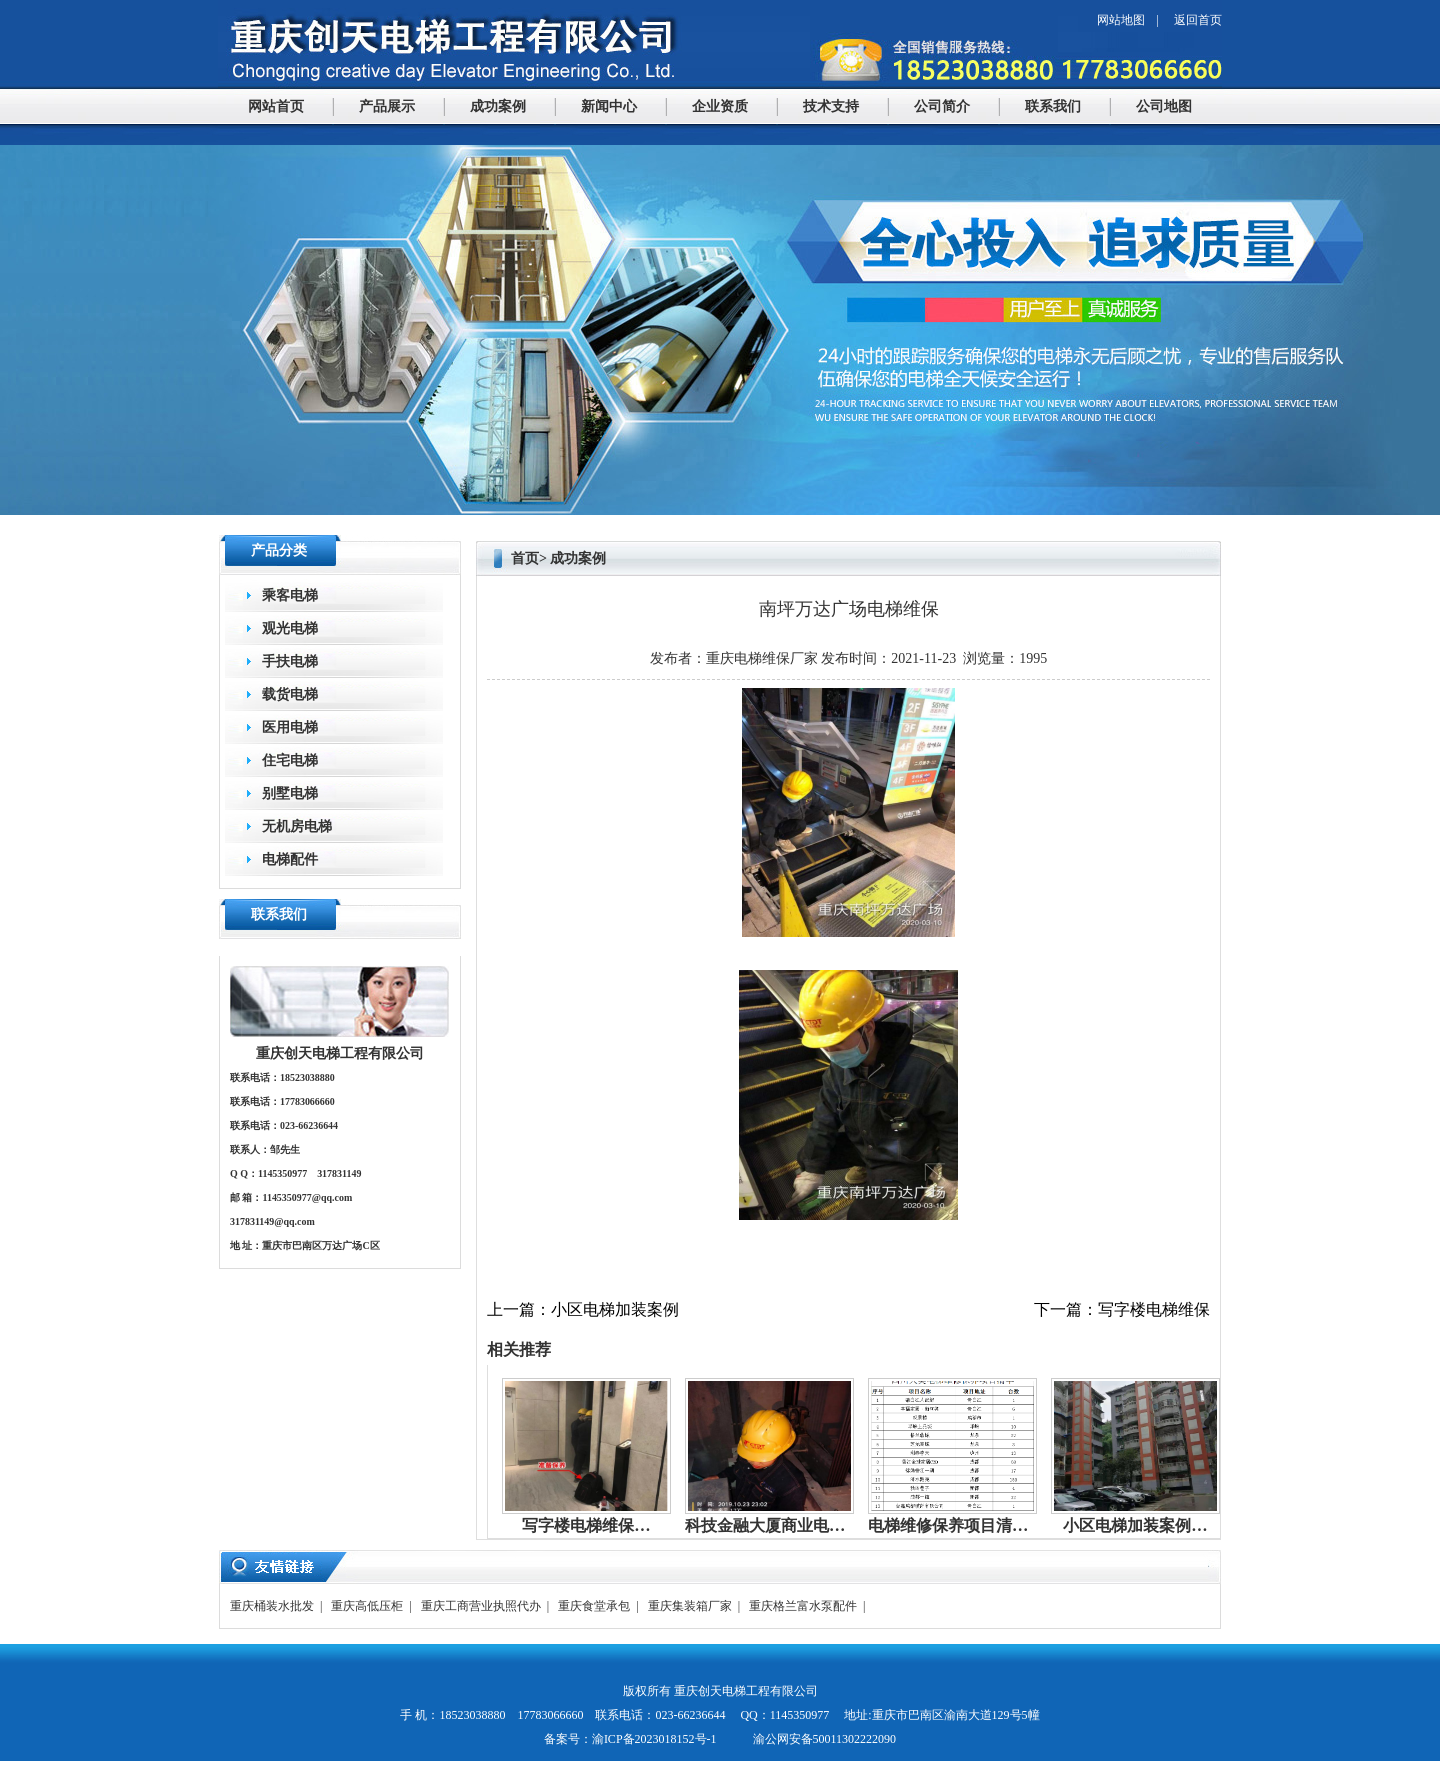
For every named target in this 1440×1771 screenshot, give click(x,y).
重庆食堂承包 (594, 1606)
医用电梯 (290, 727)
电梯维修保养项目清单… (956, 1525)
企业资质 (720, 106)
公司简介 (942, 106)
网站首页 (276, 106)
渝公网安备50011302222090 (823, 1739)
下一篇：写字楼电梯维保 (1122, 1309)
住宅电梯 (290, 760)
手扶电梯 (290, 661)
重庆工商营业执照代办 (481, 1606)
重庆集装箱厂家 (690, 1606)
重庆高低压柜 (367, 1606)
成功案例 (498, 106)
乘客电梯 (290, 595)
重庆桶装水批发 (272, 1606)
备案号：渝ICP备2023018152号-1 (630, 1739)
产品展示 (387, 106)
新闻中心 (609, 106)
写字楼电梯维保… (586, 1525)
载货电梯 (290, 694)
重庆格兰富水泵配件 (803, 1606)
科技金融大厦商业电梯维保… (789, 1525)
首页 (525, 558)
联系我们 (1053, 106)
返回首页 (1198, 20)
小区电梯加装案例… (1135, 1525)
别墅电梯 (290, 793)
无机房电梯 (297, 826)
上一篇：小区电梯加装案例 (583, 1309)
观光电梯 (290, 628)
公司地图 (1164, 106)
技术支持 (831, 106)
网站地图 (1121, 20)
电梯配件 (290, 859)
